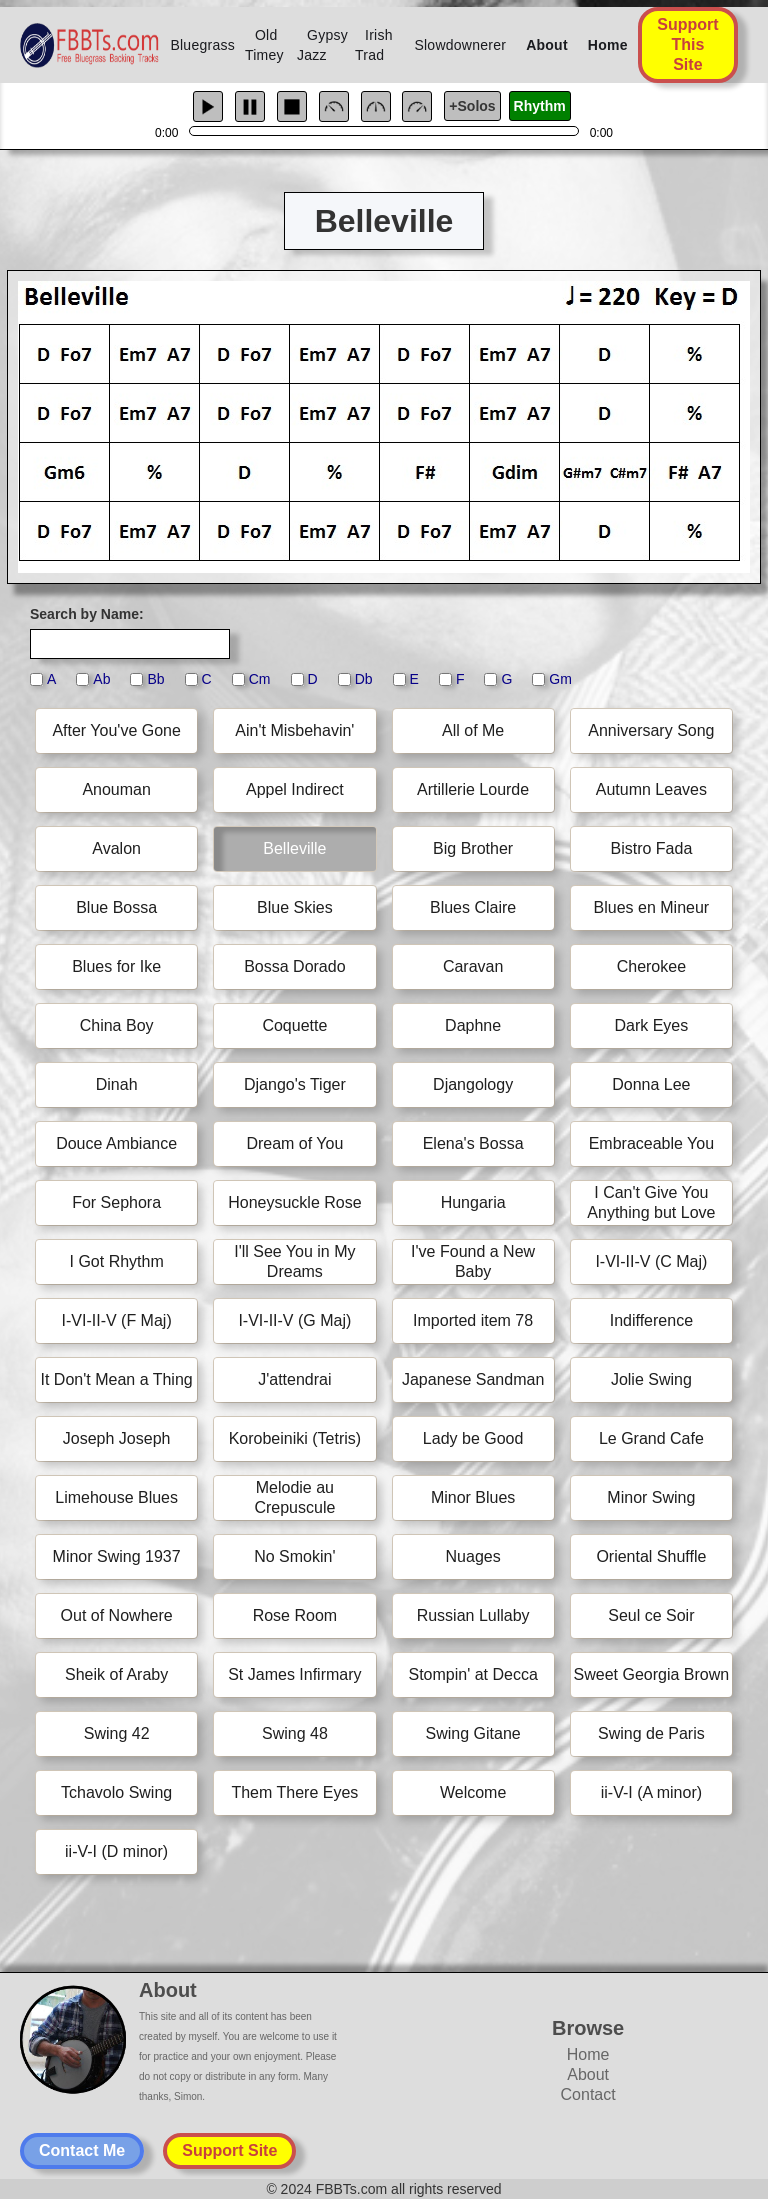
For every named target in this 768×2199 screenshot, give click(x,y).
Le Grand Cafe (651, 1438)
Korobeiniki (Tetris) (295, 1438)
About (547, 45)
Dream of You (294, 1143)
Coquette (294, 1025)
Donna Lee (651, 1084)
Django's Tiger (295, 1084)
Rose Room (295, 1615)
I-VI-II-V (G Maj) (294, 1320)
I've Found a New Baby (473, 1261)
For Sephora (116, 1202)
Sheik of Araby (116, 1674)
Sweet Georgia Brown (652, 1674)
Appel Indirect (295, 789)
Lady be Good (473, 1438)
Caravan (473, 966)
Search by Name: (87, 614)
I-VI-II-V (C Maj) (651, 1261)
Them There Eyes (294, 1792)
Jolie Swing (651, 1379)
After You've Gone (116, 730)
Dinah (117, 1084)
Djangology (473, 1084)
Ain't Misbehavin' (294, 730)
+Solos (472, 106)
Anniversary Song (651, 730)
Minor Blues (473, 1497)
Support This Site (687, 44)
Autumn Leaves (651, 789)
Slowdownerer (460, 45)
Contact (588, 2094)
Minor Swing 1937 (117, 1556)
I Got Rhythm (117, 1261)
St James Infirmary (294, 1674)
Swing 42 (117, 1733)
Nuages (473, 1556)
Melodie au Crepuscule (294, 1497)
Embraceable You (651, 1143)
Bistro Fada (651, 848)
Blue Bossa (116, 907)
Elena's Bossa (473, 1143)
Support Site (229, 2150)
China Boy (117, 1025)
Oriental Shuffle (651, 1556)
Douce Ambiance (116, 1143)
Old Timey (264, 45)
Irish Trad (374, 45)
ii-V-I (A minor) (651, 1792)
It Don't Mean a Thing (117, 1379)
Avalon (116, 848)
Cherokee (651, 966)
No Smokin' (294, 1556)
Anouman (116, 789)
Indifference (651, 1320)
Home (608, 45)
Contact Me (82, 2150)
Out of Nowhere (117, 1615)
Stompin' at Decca (472, 1674)
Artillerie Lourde (473, 789)
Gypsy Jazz (322, 45)
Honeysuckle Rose (294, 1202)
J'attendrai (294, 1379)
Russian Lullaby (473, 1615)
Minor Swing (651, 1497)
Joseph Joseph (117, 1438)
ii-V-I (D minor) (116, 1851)
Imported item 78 (473, 1320)
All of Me (473, 730)
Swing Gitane (473, 1733)
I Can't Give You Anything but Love (651, 1202)
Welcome (473, 1792)
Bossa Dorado (294, 966)
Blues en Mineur (652, 907)
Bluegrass (202, 45)
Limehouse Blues (116, 1497)
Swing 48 (295, 1733)
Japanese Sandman (473, 1379)
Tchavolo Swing (116, 1792)
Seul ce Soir (651, 1615)
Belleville (294, 848)
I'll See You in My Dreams (294, 1261)
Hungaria (473, 1202)
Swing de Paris (651, 1733)
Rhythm (540, 106)
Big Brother (473, 848)
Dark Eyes (651, 1025)
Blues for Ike (116, 966)
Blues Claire (473, 907)
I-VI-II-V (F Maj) (117, 1320)
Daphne (473, 1025)
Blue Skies (295, 907)
